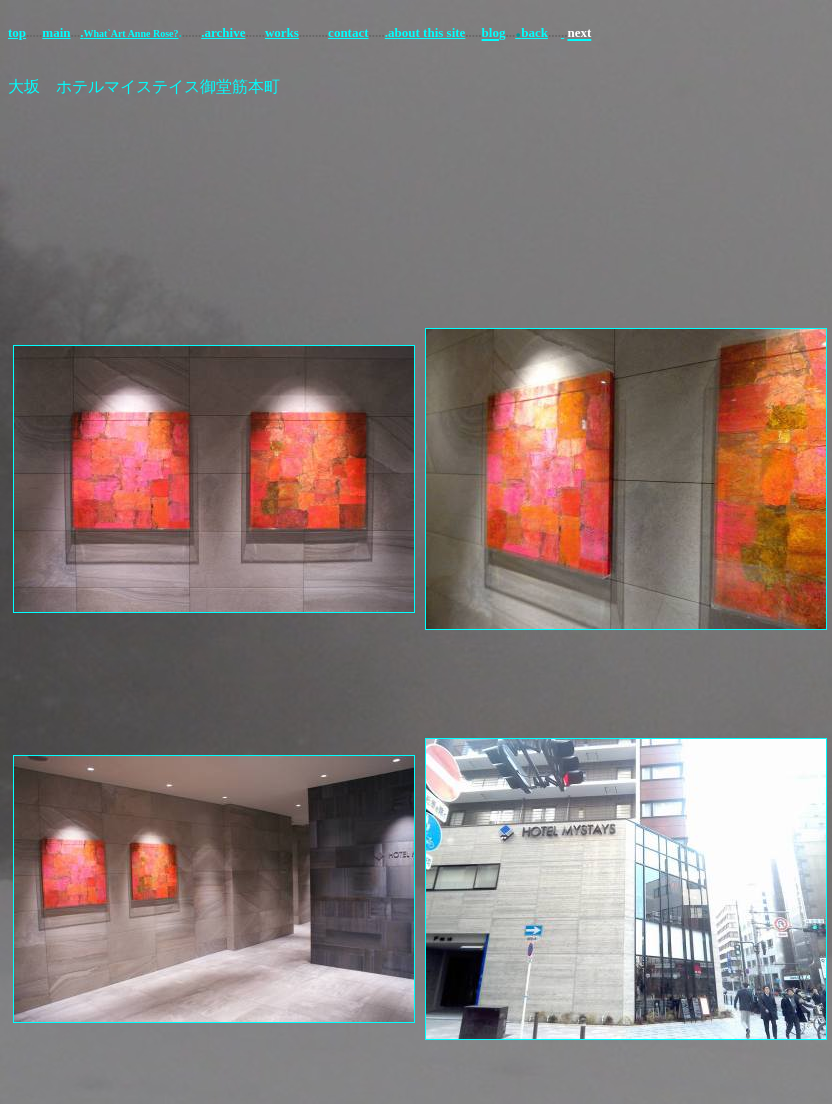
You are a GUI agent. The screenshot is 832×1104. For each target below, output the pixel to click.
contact (348, 32)
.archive (223, 32)
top (17, 32)
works (282, 32)
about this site (426, 32)
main (56, 32)
